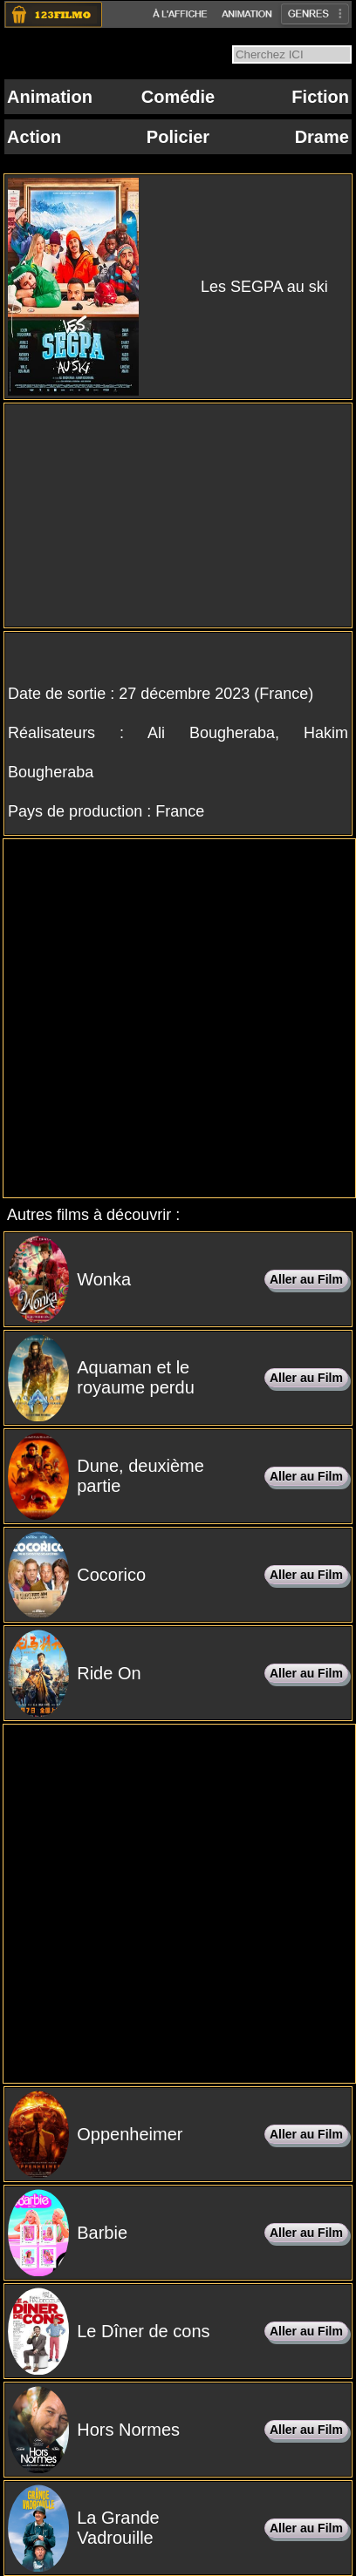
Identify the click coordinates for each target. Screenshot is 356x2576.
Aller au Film (306, 1279)
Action (34, 136)
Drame (322, 136)
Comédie (178, 96)
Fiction (320, 96)
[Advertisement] (176, 1018)
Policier (178, 136)
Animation (49, 96)
